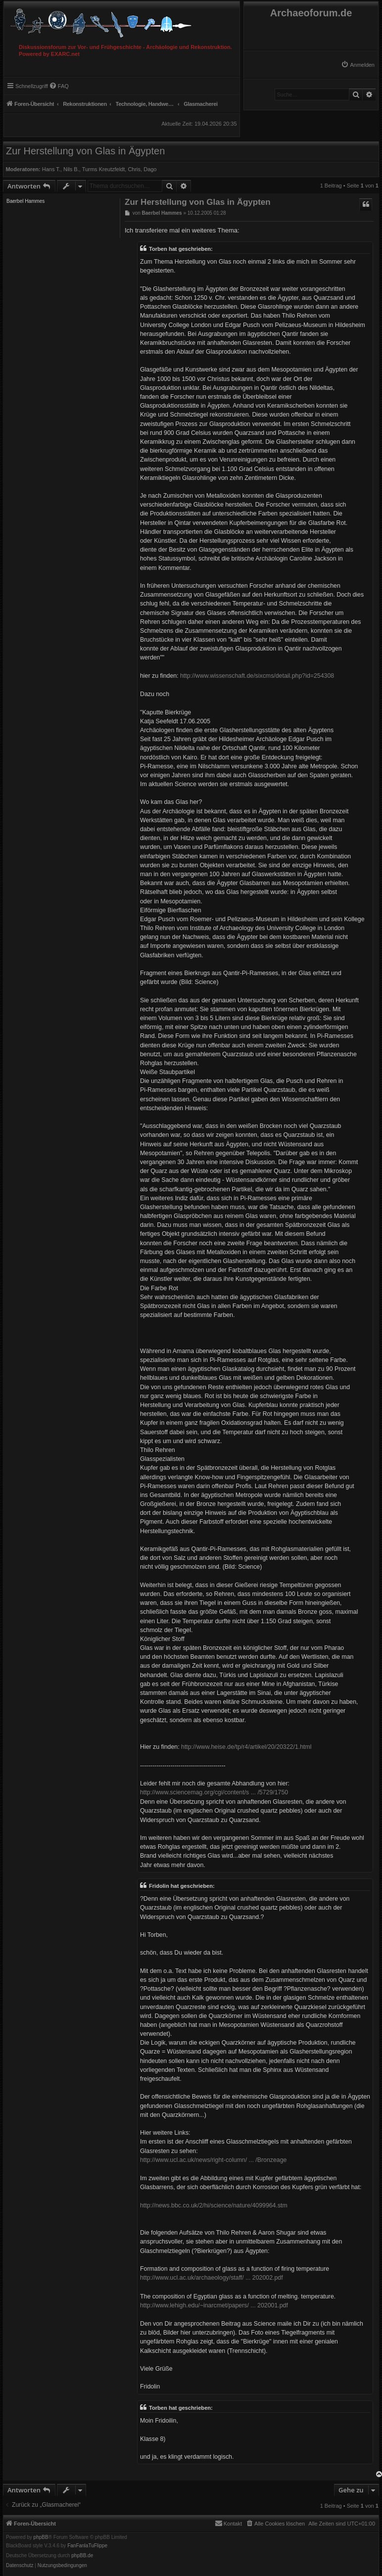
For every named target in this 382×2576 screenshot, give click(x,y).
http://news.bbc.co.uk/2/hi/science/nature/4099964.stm (213, 2205)
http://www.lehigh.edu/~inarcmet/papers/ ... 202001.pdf (214, 2305)
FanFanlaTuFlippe (87, 2545)
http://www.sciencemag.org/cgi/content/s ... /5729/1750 (214, 1792)
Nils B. (71, 169)
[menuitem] (358, 65)
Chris (134, 169)
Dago (149, 169)
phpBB (41, 2537)
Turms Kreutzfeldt (103, 169)
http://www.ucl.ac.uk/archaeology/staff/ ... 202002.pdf (211, 2277)
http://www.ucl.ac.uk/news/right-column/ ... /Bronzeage (213, 2159)
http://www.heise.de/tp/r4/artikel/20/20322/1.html (246, 1746)
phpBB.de (82, 2555)
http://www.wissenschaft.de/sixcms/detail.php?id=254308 (257, 675)
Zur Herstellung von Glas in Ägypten (85, 150)
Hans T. (51, 169)
